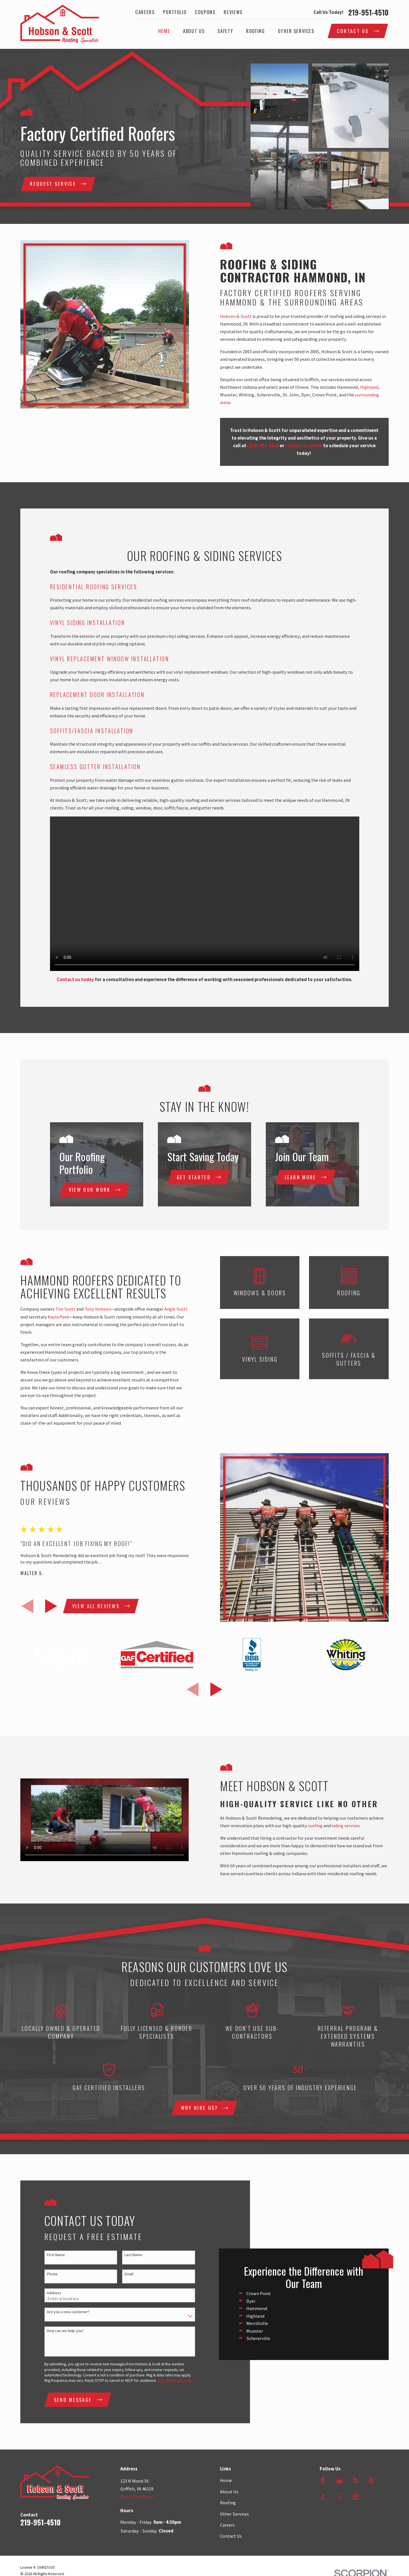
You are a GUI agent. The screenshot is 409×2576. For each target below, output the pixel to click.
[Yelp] (371, 2523)
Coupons (205, 12)
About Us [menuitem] (193, 30)
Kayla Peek (49, 1317)
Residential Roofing (79, 586)
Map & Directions (137, 2540)
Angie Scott (167, 1309)
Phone (43, 2295)
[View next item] (42, 1606)
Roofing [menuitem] (255, 30)
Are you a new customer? (59, 2333)
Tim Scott (56, 1309)
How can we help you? (56, 2352)
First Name (47, 2276)
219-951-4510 (368, 12)
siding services (355, 1826)
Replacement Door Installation (97, 694)
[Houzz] (355, 2523)
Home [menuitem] (164, 30)
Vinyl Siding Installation (87, 622)
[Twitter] (339, 2539)
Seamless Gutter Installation (95, 766)
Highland (378, 387)
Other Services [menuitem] (296, 30)
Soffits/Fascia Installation (92, 730)
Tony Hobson (88, 1309)
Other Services (234, 2557)
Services (124, 586)
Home (226, 2524)
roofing (324, 1826)
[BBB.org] (323, 2539)
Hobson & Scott (245, 316)
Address (45, 2314)
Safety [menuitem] (225, 30)
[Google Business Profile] (339, 2523)
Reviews (233, 12)
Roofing (228, 2546)
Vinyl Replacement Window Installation (109, 658)
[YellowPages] (355, 2539)
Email (120, 2295)
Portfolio (174, 12)
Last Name (124, 2276)
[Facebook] (323, 2523)
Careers (145, 12)
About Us (229, 2535)
